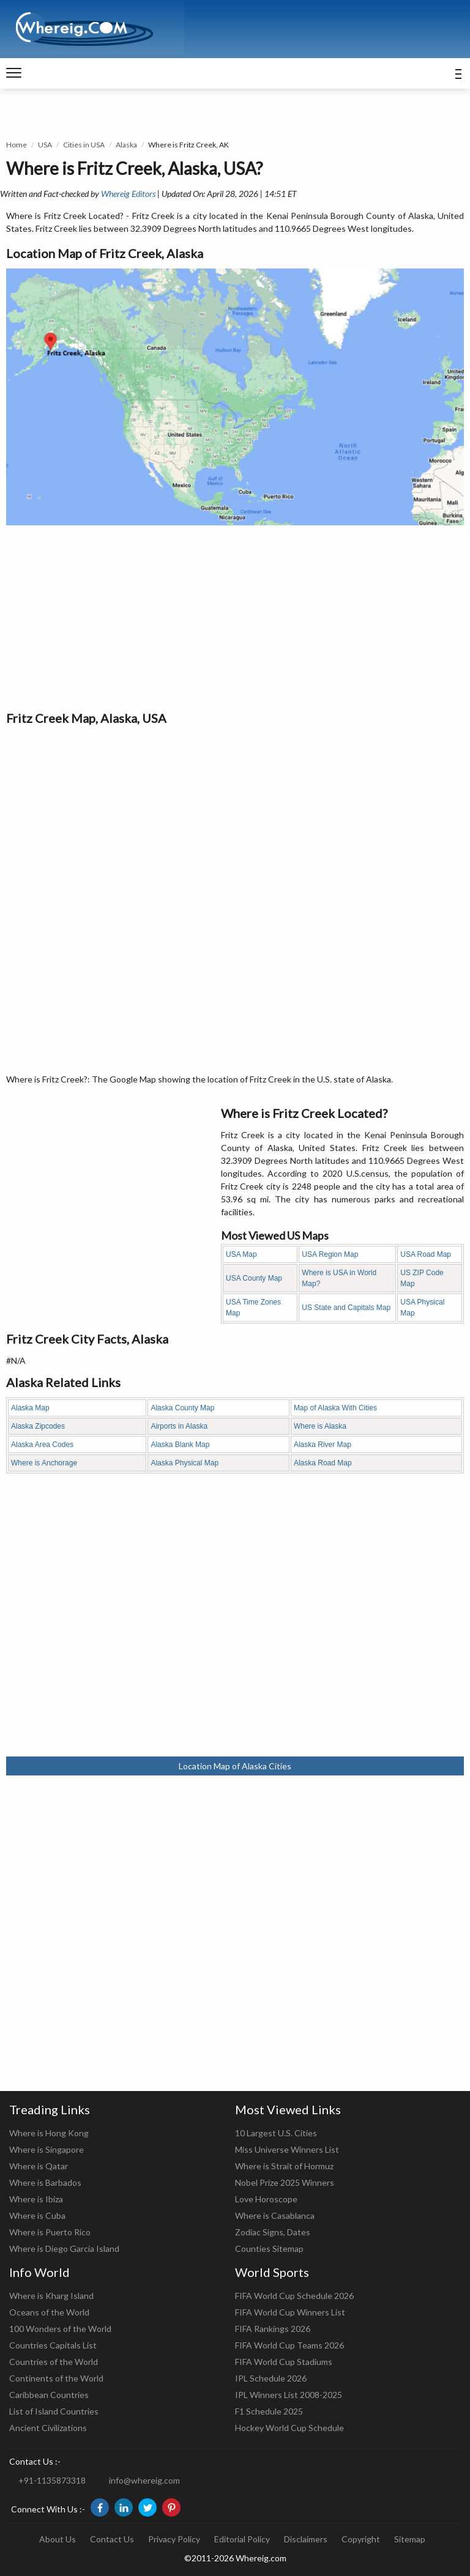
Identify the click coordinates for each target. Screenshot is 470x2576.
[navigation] (13, 73)
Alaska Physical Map (184, 1463)
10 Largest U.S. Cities (276, 2133)
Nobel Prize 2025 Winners (284, 2182)
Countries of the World (53, 2361)
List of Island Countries (54, 2411)
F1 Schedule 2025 (269, 2411)
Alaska (126, 144)
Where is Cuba (37, 2215)
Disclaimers (305, 2539)
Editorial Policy (242, 2539)
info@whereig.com (144, 2480)
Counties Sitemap (269, 2248)
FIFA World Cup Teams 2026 (289, 2345)
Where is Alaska (320, 1426)
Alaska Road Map (323, 1463)
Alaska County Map (182, 1408)
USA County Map (254, 1278)
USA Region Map (330, 1254)
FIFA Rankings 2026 (272, 2328)
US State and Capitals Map (346, 1307)
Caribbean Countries (49, 2394)
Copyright (360, 2539)
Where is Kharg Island (51, 2295)
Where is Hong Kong (49, 2133)
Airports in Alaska (179, 1426)
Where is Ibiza (36, 2199)
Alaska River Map (322, 1444)
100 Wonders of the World (60, 2328)
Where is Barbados (45, 2182)
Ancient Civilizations (48, 2427)
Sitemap (409, 2539)
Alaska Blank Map (180, 1444)
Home (16, 144)
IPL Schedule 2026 (271, 2378)
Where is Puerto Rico (50, 2232)
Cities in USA (84, 144)
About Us (57, 2539)
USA (45, 144)
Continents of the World (56, 2378)
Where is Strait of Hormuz (284, 2166)
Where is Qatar (38, 2166)
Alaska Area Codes (42, 1444)
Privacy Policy (174, 2539)
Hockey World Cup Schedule (289, 2427)
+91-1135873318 (52, 2480)
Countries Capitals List (53, 2345)
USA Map (241, 1254)
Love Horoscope (266, 2199)
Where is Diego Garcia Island (64, 2248)
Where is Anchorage (44, 1463)
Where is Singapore (46, 2149)
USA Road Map (425, 1254)
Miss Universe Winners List (287, 2149)
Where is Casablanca (275, 2215)
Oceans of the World (49, 2312)
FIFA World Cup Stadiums (283, 2361)
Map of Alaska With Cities (335, 1408)
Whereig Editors (128, 193)
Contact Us (112, 2539)
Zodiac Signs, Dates (272, 2232)
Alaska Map (30, 1408)
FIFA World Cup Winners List (290, 2312)
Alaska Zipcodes (38, 1426)
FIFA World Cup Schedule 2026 (294, 2295)
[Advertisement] (235, 617)
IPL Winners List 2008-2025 (288, 2394)
